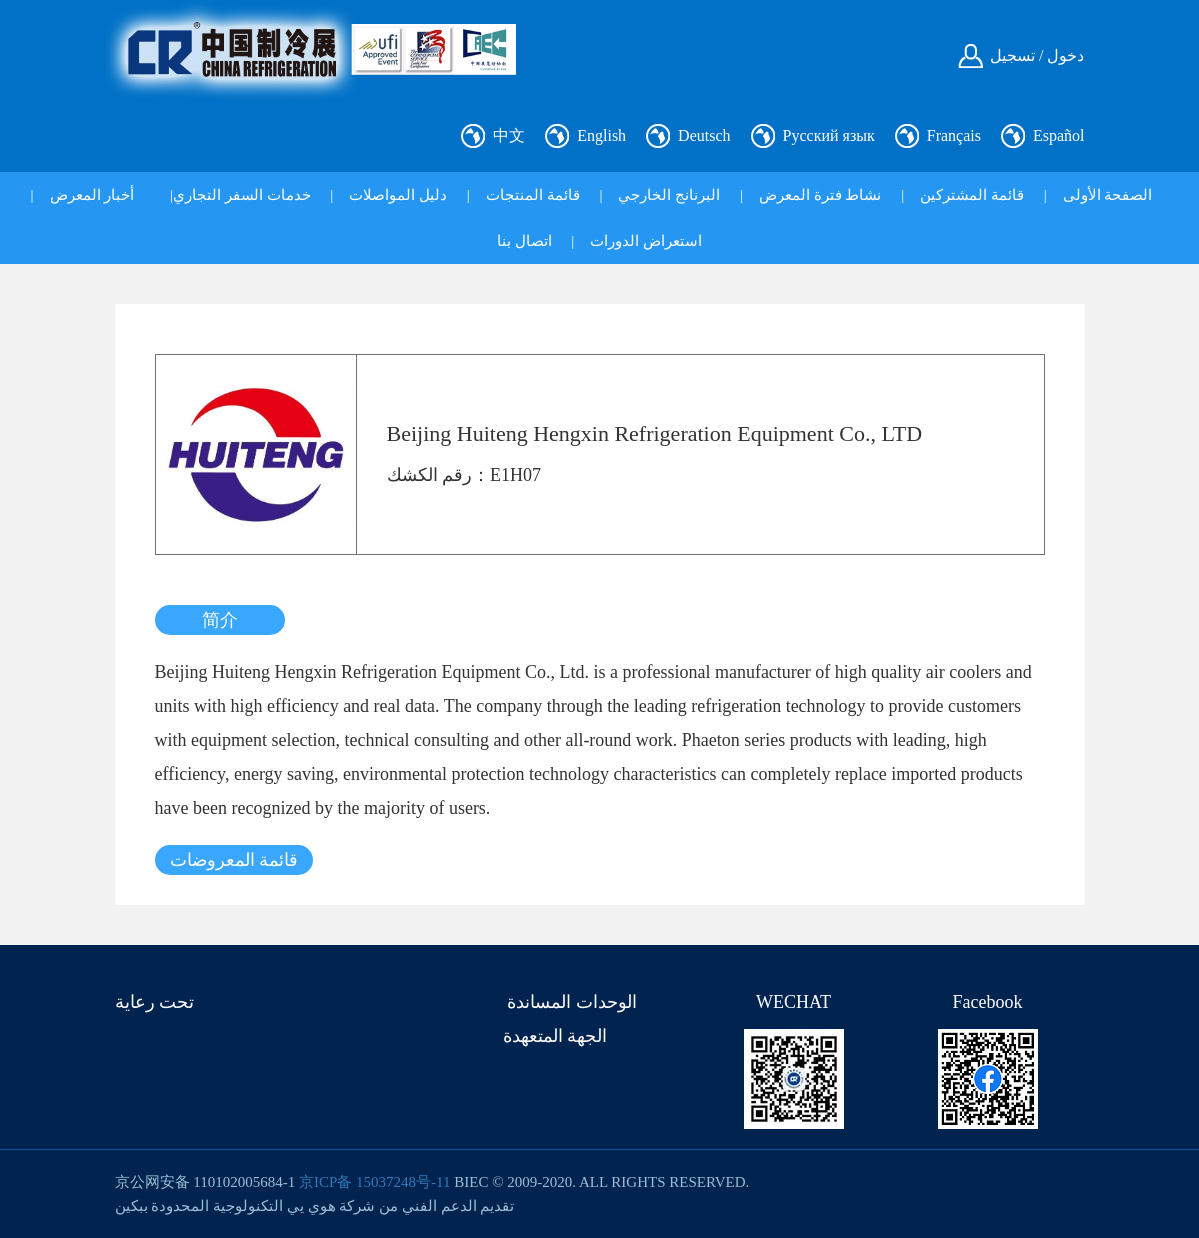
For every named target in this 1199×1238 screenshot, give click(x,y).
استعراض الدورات (646, 241)
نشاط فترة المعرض (820, 195)
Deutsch (704, 135)
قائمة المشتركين (972, 195)
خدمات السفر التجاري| (240, 195)
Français (954, 135)
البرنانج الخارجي (669, 195)
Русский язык (829, 135)
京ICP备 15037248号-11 (375, 1182)
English (601, 135)
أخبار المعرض (92, 195)
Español (1059, 135)
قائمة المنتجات (533, 195)
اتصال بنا (524, 241)
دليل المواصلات (398, 195)
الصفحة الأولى (1108, 195)
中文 (509, 135)
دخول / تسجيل (1037, 55)
